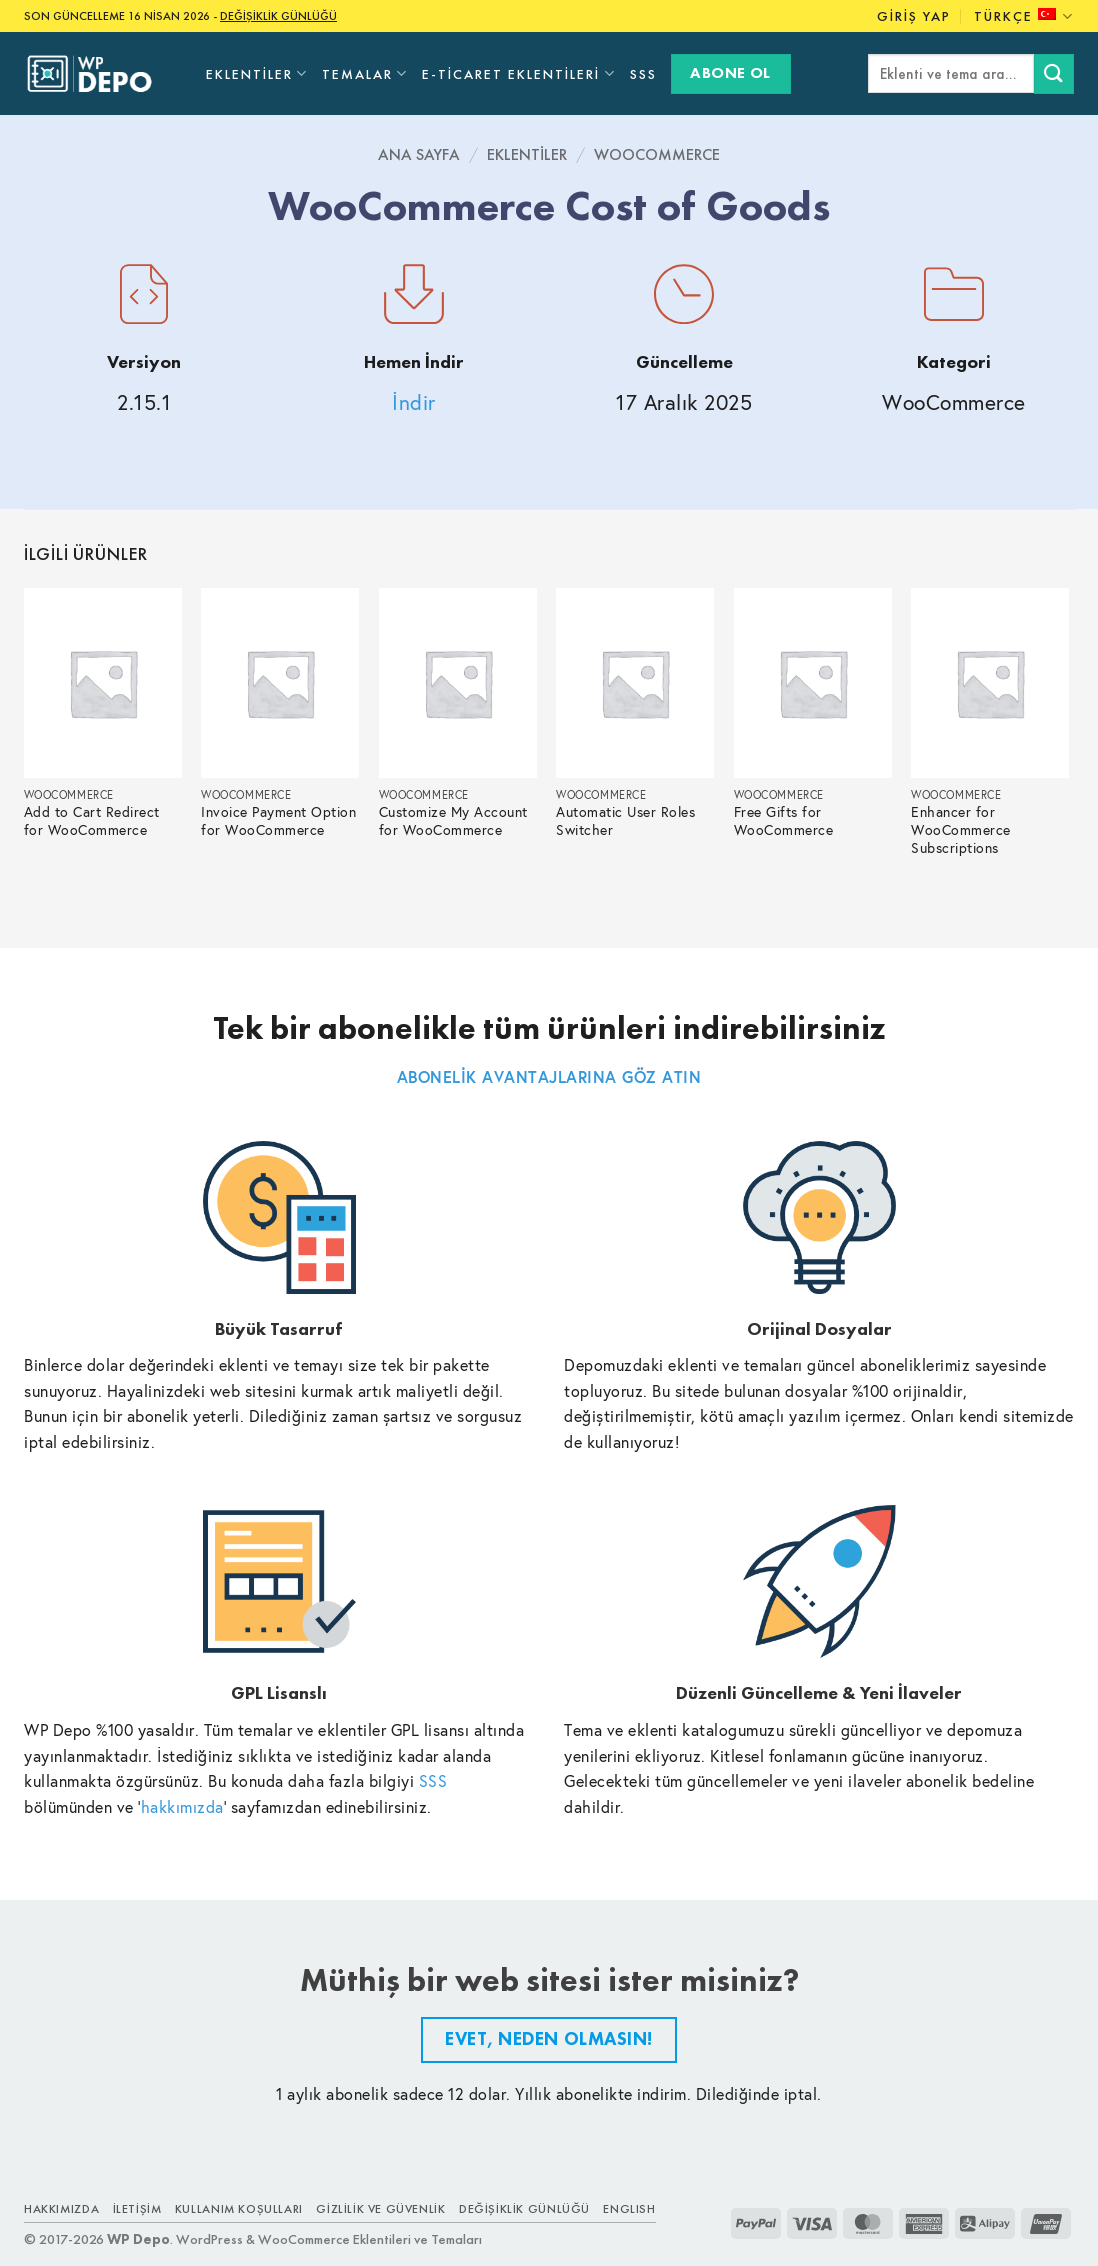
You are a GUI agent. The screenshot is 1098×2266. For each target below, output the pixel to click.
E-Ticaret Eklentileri (518, 73)
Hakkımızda (61, 2209)
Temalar (365, 73)
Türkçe (1024, 16)
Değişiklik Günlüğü (524, 2209)
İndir (414, 402)
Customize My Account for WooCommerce (453, 821)
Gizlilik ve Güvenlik (380, 2209)
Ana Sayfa (419, 154)
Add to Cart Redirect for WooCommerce (92, 821)
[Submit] (1054, 73)
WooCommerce (657, 154)
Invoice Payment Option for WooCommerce (278, 821)
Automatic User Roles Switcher (625, 821)
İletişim (137, 2209)
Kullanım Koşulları (239, 2209)
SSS (643, 74)
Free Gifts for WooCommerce (784, 821)
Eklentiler (257, 73)
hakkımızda (182, 1806)
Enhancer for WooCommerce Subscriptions (961, 830)
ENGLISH (629, 2209)
